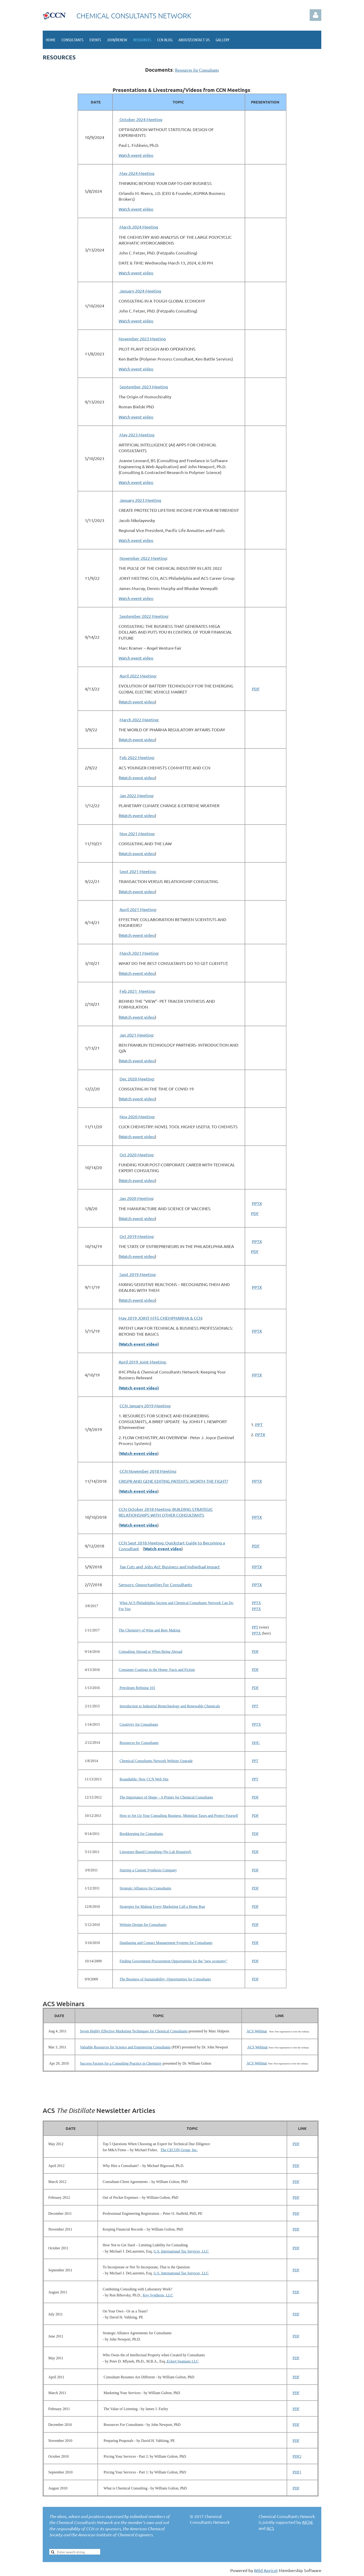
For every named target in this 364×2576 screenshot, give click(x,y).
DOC (256, 1743)
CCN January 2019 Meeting (145, 1405)
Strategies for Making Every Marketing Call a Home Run (162, 1907)
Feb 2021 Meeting (137, 991)
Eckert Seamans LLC (183, 2361)
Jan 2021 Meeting (136, 1034)
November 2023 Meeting (142, 338)
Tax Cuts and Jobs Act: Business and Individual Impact (170, 1566)
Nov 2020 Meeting (137, 1116)
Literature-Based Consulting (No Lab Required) (156, 1852)
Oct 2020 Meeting (136, 1154)
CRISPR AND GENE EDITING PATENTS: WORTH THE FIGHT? (173, 1481)
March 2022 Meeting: (139, 719)
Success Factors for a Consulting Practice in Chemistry (121, 2063)
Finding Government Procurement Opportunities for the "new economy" (173, 1961)
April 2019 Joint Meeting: (142, 1361)
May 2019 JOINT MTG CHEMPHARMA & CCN (160, 1317)
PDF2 (297, 2456)
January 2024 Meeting (140, 290)
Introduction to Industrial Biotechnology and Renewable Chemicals (170, 1706)
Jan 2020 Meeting (136, 1198)
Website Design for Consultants (143, 1925)
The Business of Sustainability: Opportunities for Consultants (165, 1979)
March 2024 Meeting (138, 226)
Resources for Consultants (139, 1743)
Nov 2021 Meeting (137, 833)
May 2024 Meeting (136, 173)
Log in (315, 15)
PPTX (257, 1203)
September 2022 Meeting (143, 616)
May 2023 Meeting (136, 434)
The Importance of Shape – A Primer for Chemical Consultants (166, 1797)
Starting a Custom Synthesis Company (148, 1870)
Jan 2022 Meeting (136, 795)
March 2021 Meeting (139, 953)
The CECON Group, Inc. (179, 2150)
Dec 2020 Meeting (137, 1078)
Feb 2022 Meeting (137, 757)
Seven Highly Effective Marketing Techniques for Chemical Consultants (134, 2031)
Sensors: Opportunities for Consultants (155, 1584)
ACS (270, 2528)
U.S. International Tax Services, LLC (181, 2251)
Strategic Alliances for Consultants (145, 1888)
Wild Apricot (266, 2570)
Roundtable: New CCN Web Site (144, 1779)
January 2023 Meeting (140, 500)
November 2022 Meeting (143, 558)
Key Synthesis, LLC (158, 2295)
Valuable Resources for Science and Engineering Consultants (125, 2047)
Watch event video (136, 155)
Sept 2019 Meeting (137, 1274)
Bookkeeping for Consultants (141, 1834)
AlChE (307, 2522)
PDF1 (297, 2472)
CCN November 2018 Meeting (148, 1471)
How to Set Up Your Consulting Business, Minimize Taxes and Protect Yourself (179, 1816)
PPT (259, 1424)
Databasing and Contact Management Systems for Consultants (166, 1943)
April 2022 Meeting (138, 675)
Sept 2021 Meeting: (138, 871)
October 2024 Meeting (140, 119)
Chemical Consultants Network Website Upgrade (156, 1761)
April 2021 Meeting (138, 909)
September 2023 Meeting (144, 386)
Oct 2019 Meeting (136, 1236)
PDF (256, 688)
